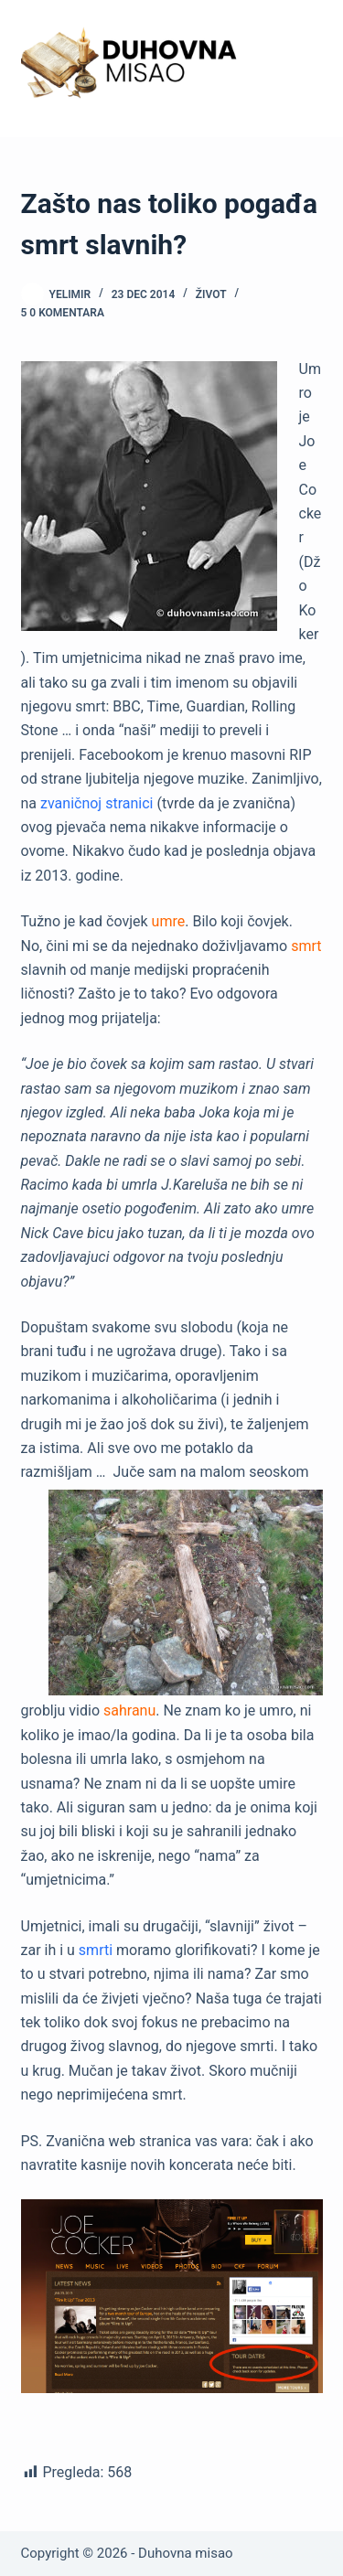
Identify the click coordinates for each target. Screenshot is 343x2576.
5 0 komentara (62, 312)
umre (169, 921)
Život (211, 294)
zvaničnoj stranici (96, 803)
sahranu (129, 1710)
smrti (96, 1950)
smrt (306, 946)
